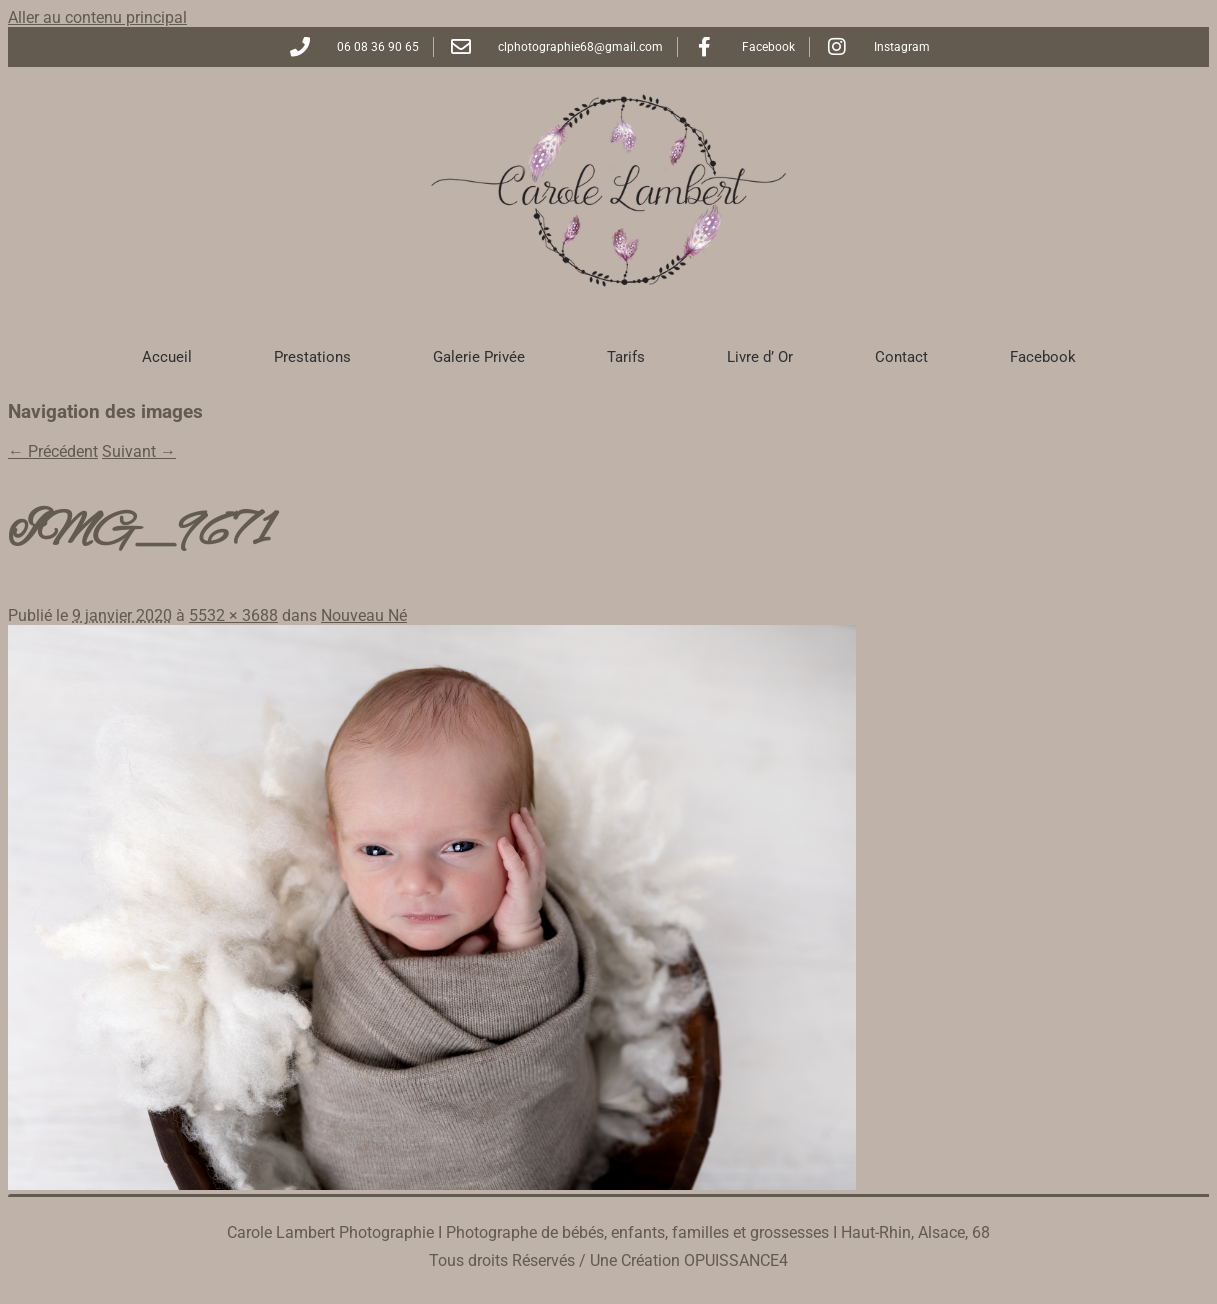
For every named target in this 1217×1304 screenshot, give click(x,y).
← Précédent (53, 451)
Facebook (1043, 357)
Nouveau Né (364, 615)
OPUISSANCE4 (736, 1260)
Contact (901, 357)
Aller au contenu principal (97, 17)
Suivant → (139, 451)
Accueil (167, 357)
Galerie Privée (479, 357)
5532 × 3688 (233, 615)
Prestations (312, 357)
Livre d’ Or (760, 357)
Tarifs (626, 357)
